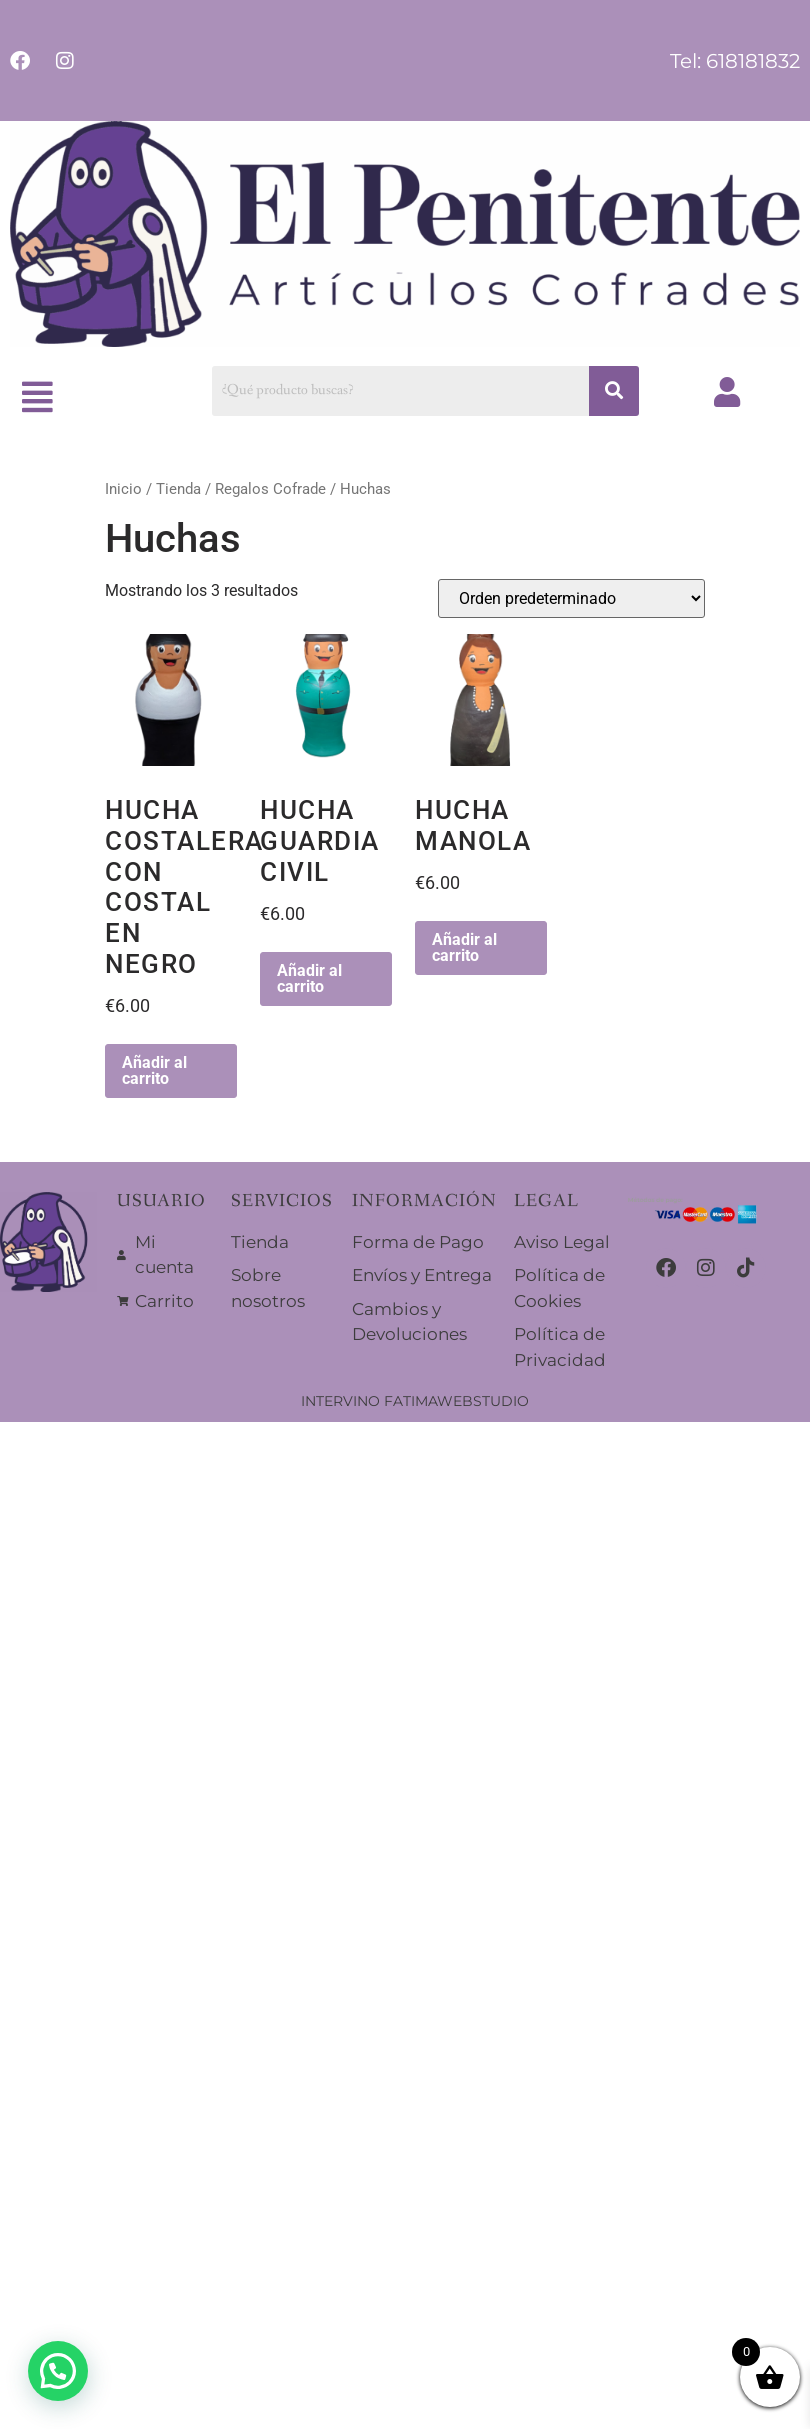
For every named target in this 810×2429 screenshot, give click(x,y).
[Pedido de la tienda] (571, 598)
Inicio (123, 489)
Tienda (178, 489)
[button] (38, 398)
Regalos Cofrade (270, 489)
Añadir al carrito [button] (154, 1070)
